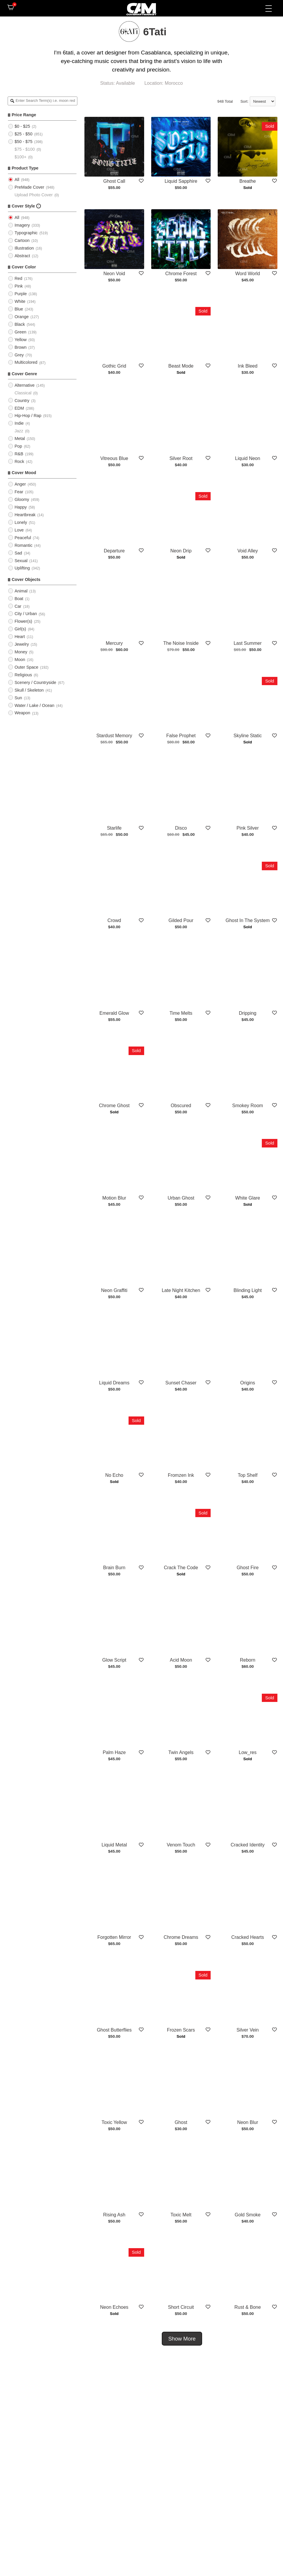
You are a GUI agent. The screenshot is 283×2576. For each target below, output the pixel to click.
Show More (182, 2339)
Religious (23, 674)
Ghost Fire (248, 1567)
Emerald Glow (114, 1013)
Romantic (23, 545)
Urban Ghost (181, 1197)
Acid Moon (181, 1659)
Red (18, 278)
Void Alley (247, 550)
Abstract (22, 255)
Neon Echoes (114, 2307)
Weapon (22, 712)
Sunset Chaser (181, 1382)
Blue (18, 309)
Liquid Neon (247, 458)
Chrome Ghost (114, 1105)
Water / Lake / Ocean (34, 705)
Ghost (181, 2122)
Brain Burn (114, 1567)
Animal (20, 591)
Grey (19, 355)
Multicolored (25, 362)
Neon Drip (181, 550)
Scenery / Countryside (35, 682)
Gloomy (21, 499)
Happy (20, 507)
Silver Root (180, 458)
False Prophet (181, 735)
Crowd (114, 920)
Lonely (20, 522)
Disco (181, 828)
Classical (22, 393)
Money (20, 652)
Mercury (114, 643)
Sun (18, 697)
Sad (18, 553)
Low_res (248, 1752)
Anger (20, 484)
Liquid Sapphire (180, 181)
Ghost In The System (248, 920)
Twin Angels (180, 1752)
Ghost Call (114, 181)
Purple (20, 293)
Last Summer (248, 643)
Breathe (247, 181)
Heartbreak (24, 514)
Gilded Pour (181, 920)
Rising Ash (114, 2214)
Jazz (18, 430)
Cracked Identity (248, 1844)
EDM (19, 408)
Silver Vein (248, 2029)
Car (17, 606)
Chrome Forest (181, 273)
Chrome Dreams (181, 1937)
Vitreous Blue (114, 458)
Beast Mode (180, 365)
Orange (21, 316)
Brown (20, 347)
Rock (19, 461)
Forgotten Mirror (114, 1937)
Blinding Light (248, 1290)
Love (19, 530)
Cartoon (21, 240)
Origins (247, 1382)
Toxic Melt (180, 2214)
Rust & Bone (247, 2307)
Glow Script (114, 1659)
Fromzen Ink (181, 1475)
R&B (18, 453)
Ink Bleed (247, 365)
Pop (18, 446)
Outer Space (26, 667)
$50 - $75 (23, 141)
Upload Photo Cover (33, 194)
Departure (114, 550)
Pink (18, 286)
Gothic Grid (114, 365)
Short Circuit (181, 2307)
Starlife (114, 828)
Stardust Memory (114, 735)
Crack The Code (181, 1567)
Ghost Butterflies (114, 2029)
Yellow (20, 339)
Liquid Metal (114, 1844)
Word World (247, 273)
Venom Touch (181, 1844)
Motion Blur (114, 1197)
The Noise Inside (181, 643)
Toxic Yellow (114, 2122)
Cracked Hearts (247, 1937)
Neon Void (114, 273)
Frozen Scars (181, 2029)
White (19, 301)
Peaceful (22, 537)
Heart (19, 636)
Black (19, 324)
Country (21, 400)
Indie (19, 423)
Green (20, 332)
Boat (18, 598)
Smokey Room (247, 1105)
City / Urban (25, 614)
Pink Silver (248, 828)
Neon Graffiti (114, 1290)
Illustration (24, 248)
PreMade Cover (29, 187)
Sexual (20, 560)
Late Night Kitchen (181, 1290)
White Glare (247, 1197)
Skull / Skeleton (29, 690)
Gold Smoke (248, 2214)
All (16, 179)
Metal (19, 438)
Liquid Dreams (114, 1382)
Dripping (248, 1013)
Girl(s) (20, 629)
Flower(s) (23, 621)
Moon (19, 659)
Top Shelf (247, 1475)
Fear (18, 491)
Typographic (25, 232)
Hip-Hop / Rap (27, 415)
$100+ (20, 157)
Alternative (24, 385)
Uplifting (22, 568)
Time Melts (180, 1013)
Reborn (247, 1659)
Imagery (22, 225)
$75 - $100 (24, 149)
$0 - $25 (22, 126)
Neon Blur (247, 2122)
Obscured (181, 1105)
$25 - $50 (23, 134)
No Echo (114, 1475)
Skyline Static (248, 735)
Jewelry (21, 644)
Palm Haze (114, 1752)
